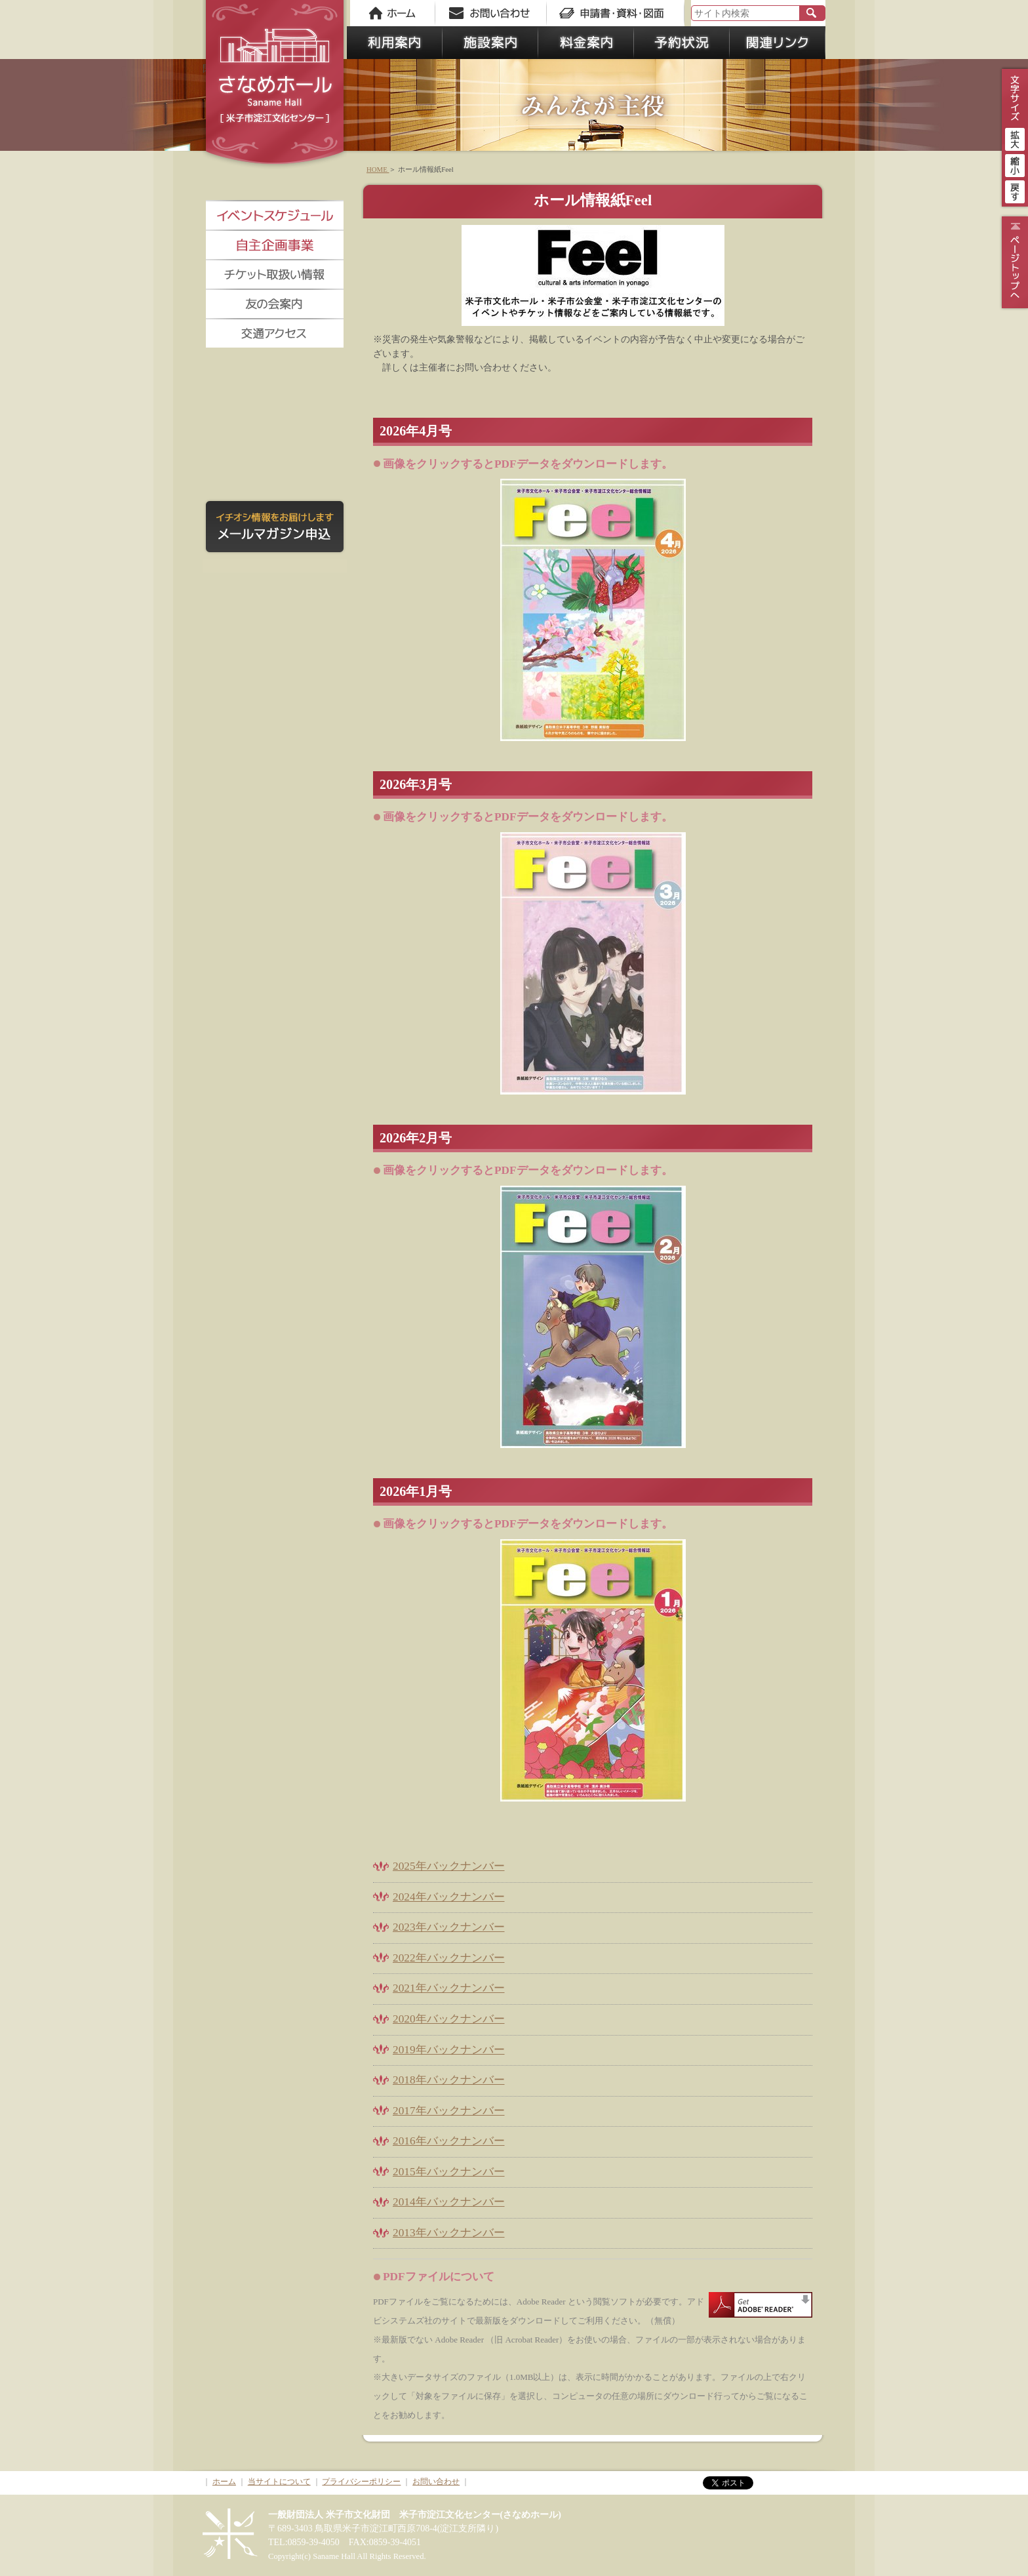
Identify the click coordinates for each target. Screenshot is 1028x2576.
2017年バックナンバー (449, 2110)
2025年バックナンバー (449, 1866)
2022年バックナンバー (449, 1958)
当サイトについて (279, 2481)
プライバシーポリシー (361, 2481)
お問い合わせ (436, 2481)
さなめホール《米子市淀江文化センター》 (275, 85)
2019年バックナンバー (449, 2049)
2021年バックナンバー (449, 1988)
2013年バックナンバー (449, 2232)
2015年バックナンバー (449, 2171)
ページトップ (1013, 262)
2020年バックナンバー (449, 2019)
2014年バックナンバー (449, 2202)
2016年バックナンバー (449, 2141)
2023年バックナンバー (449, 1927)
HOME (377, 169)
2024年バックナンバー (449, 1897)
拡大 (1015, 138)
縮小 (1015, 164)
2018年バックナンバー (449, 2080)
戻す (1015, 190)
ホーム (224, 2481)
